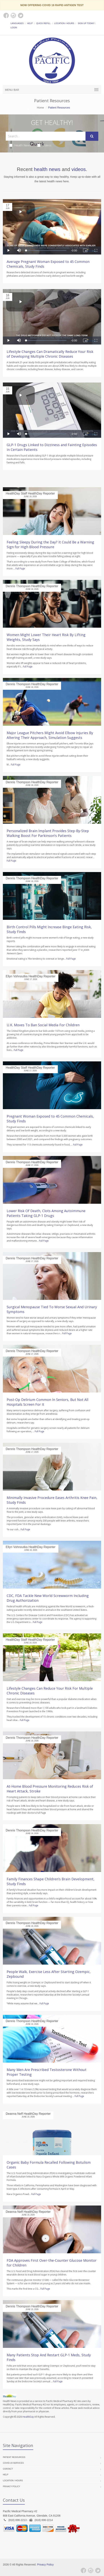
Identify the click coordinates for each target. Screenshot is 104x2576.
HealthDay (28, 2416)
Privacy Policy (11, 2486)
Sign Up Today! (86, 23)
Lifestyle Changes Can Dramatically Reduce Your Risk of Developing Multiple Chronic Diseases (50, 354)
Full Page (20, 568)
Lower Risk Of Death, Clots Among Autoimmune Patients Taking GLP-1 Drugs (46, 1213)
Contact (8, 2469)
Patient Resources (14, 2457)
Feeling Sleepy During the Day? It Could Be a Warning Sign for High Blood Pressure (50, 544)
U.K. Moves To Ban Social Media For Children (43, 1025)
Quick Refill (43, 23)
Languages (16, 23)
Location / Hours (64, 23)
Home (40, 107)
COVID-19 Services (13, 2463)
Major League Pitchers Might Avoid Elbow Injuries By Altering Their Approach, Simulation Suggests (50, 735)
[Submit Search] (91, 136)
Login (13, 27)
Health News (20, 145)
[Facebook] (83, 2570)
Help (30, 23)
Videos (44, 145)
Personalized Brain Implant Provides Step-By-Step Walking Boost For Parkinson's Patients (48, 833)
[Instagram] (90, 2570)
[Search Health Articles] (45, 136)
